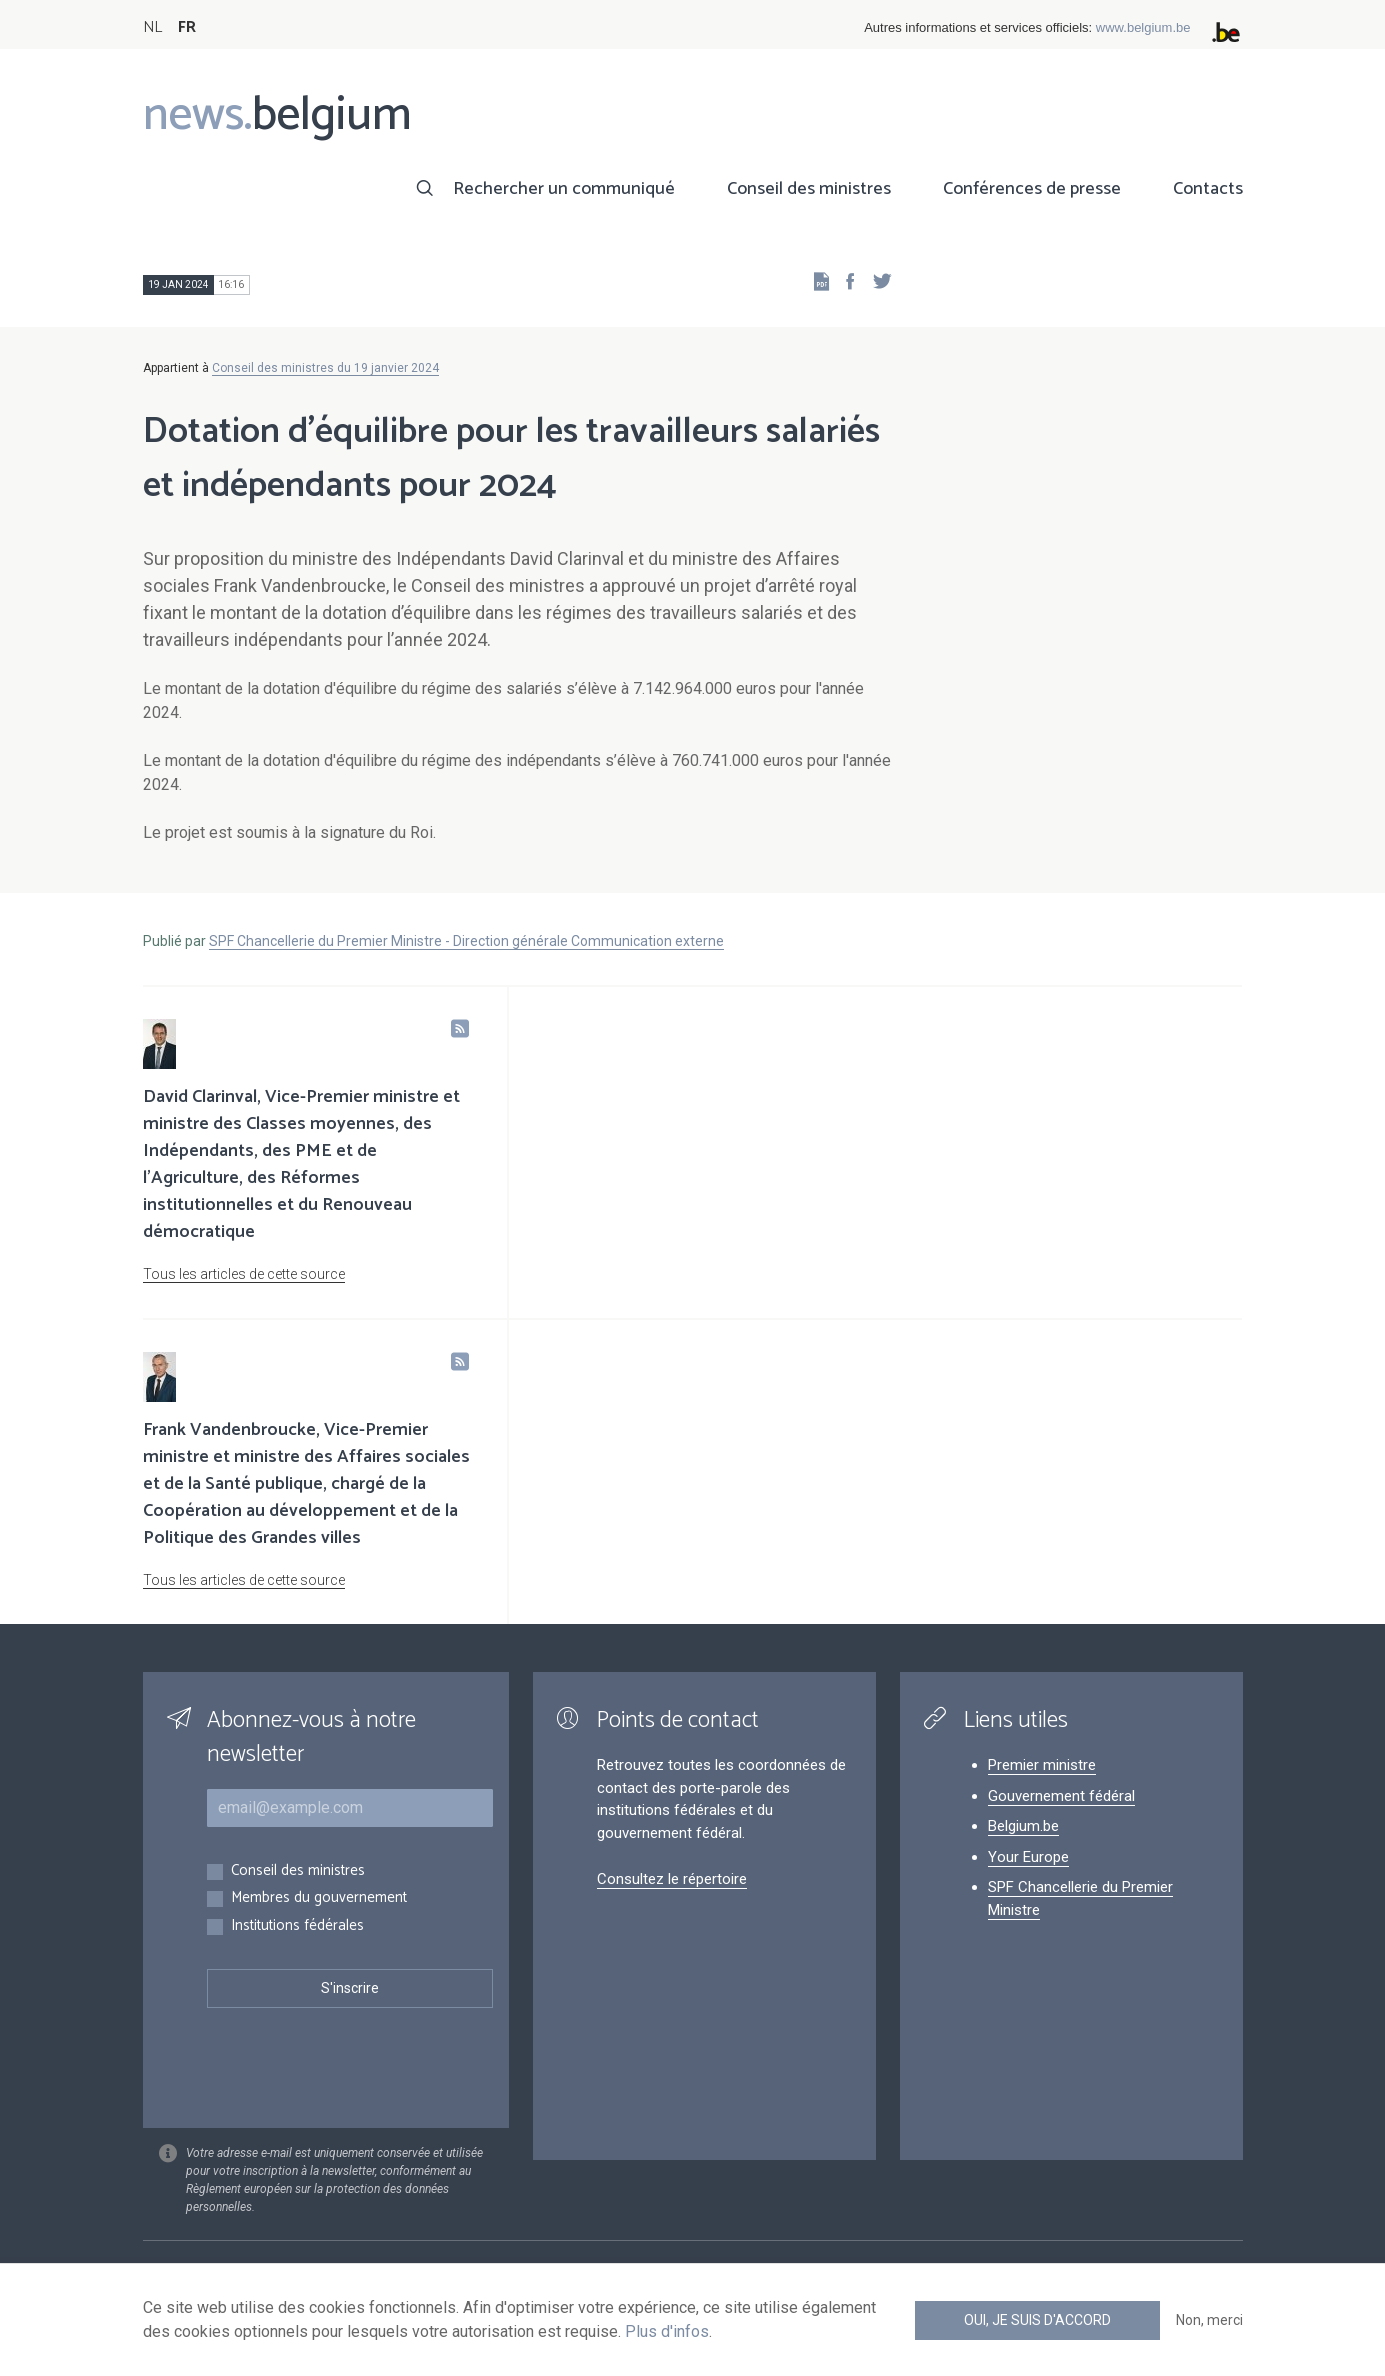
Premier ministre (1042, 1765)
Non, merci (1209, 2320)
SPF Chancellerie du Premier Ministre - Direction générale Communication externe (466, 941)
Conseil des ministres (809, 189)
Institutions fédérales (297, 1926)
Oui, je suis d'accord (1037, 2320)
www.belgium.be (1143, 27)
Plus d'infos (667, 2331)
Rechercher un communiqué (564, 189)
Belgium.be (1023, 1826)
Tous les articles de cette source (244, 1274)
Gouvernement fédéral (1061, 1796)
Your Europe (1028, 1857)
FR (187, 27)
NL (152, 27)
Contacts (1208, 189)
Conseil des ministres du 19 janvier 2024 (325, 368)
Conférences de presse (1032, 189)
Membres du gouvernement (319, 1898)
